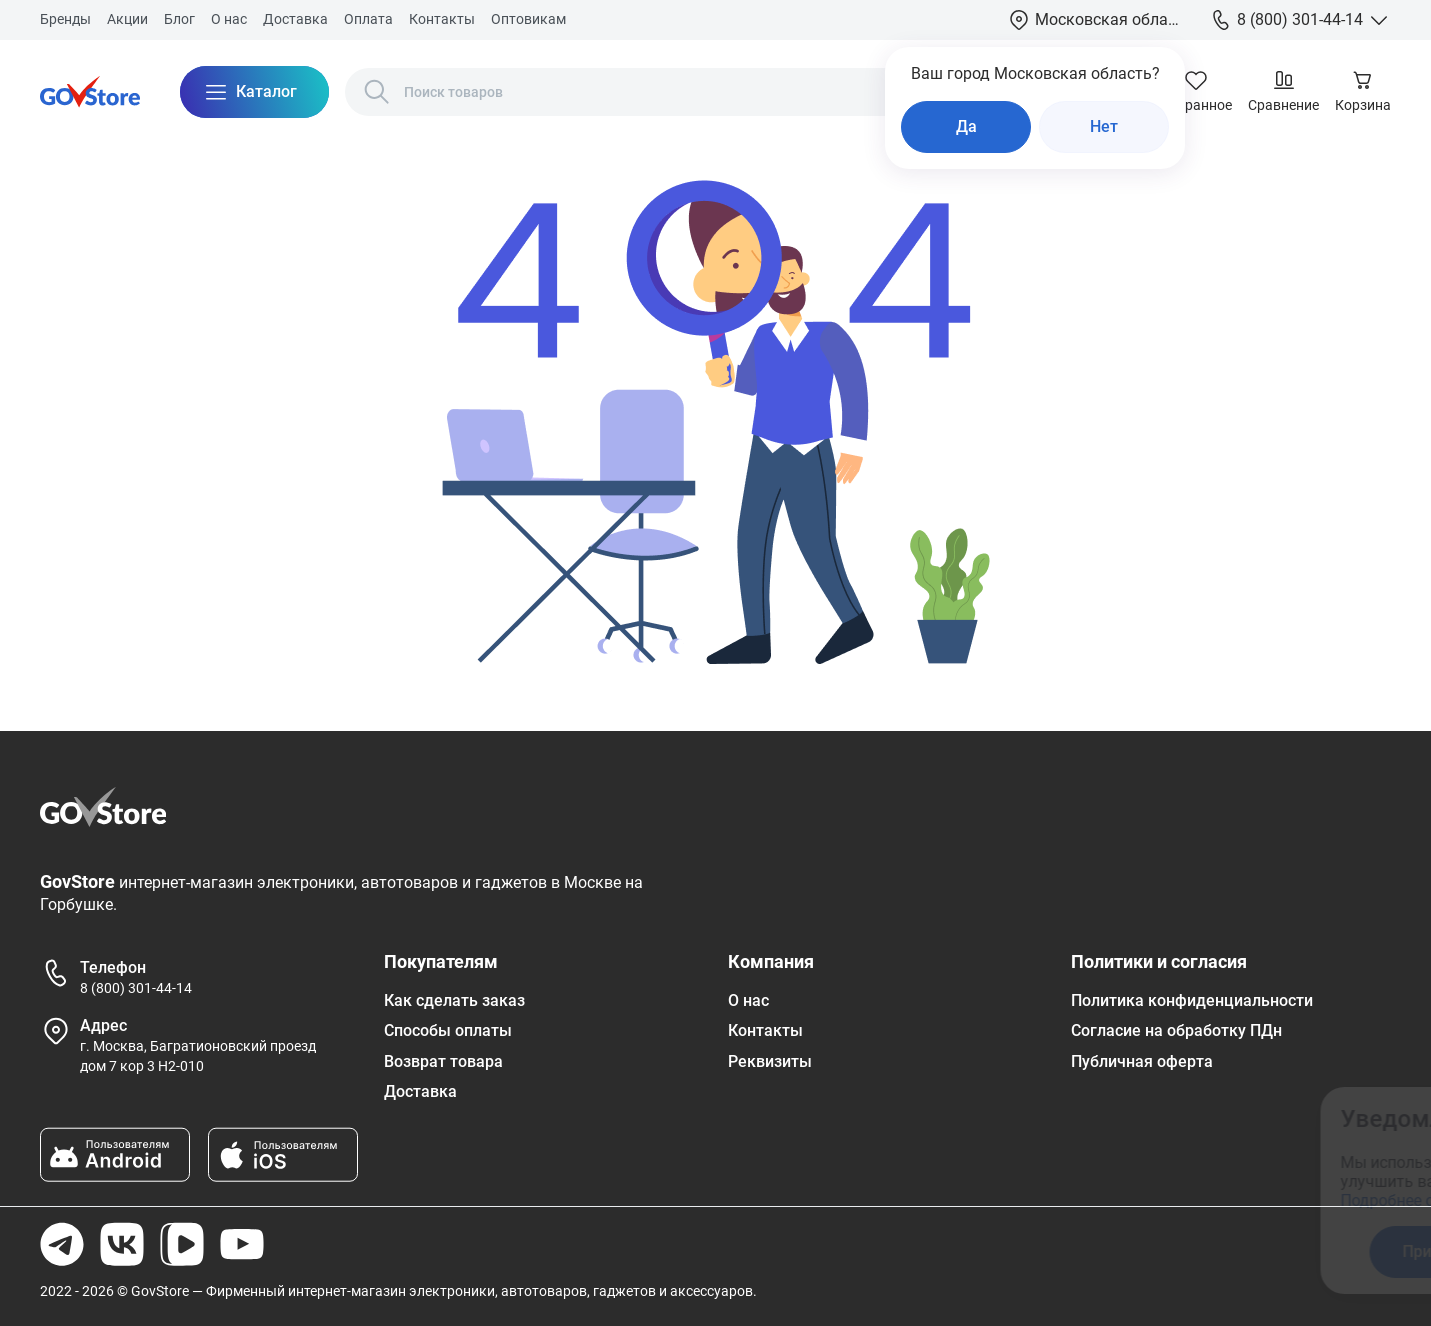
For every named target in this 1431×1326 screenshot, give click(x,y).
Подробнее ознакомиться (1064, 1200)
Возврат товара (443, 1061)
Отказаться (1220, 1251)
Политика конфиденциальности (1192, 1000)
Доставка (295, 19)
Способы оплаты (448, 1030)
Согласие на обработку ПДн (1176, 1030)
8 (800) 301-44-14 (136, 988)
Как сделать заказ (454, 1000)
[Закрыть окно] (1325, 1115)
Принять (1062, 1251)
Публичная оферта (1142, 1061)
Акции (127, 19)
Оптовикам (528, 19)
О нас (229, 19)
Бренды (65, 19)
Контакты (442, 19)
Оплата (368, 19)
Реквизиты (770, 1061)
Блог (179, 19)
